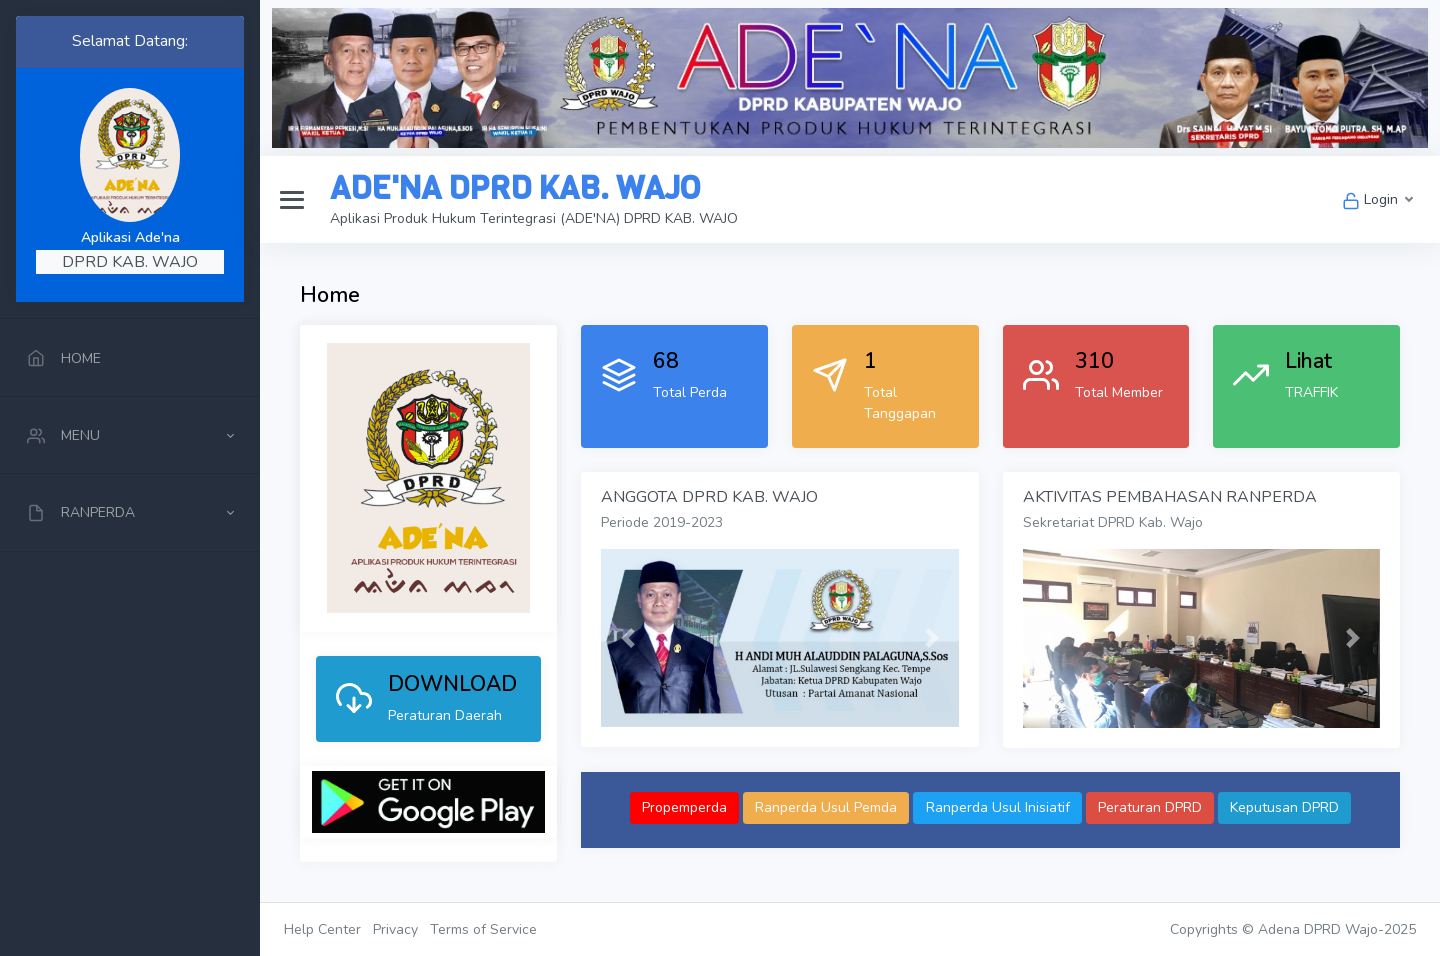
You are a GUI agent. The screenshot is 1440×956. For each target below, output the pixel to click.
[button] (628, 638)
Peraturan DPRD (1150, 807)
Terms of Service (483, 929)
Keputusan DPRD (1284, 807)
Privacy (395, 929)
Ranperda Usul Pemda (826, 807)
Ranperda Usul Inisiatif (998, 807)
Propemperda (684, 807)
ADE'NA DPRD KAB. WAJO (515, 188)
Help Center (322, 929)
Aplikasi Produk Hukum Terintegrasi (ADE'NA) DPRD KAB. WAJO (534, 218)
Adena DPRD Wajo (1318, 929)
